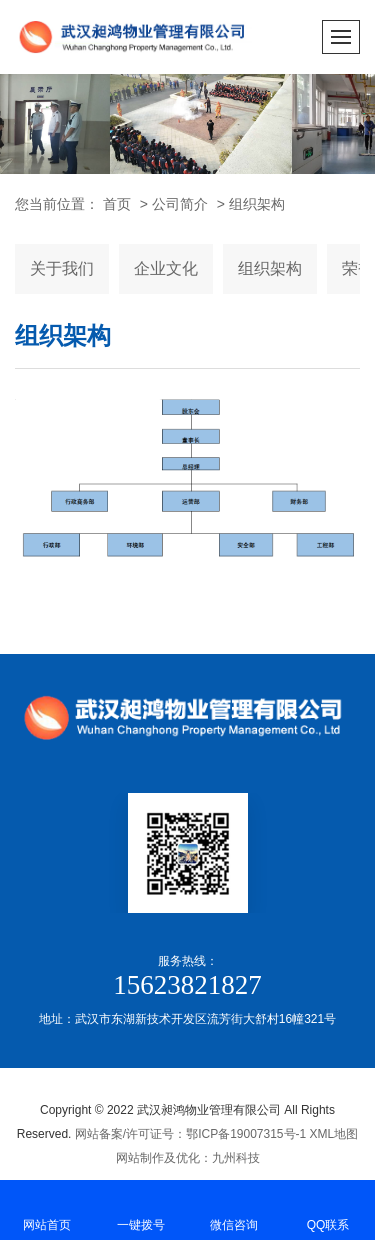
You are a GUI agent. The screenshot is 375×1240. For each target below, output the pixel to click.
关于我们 (62, 268)
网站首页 (47, 1208)
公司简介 (180, 204)
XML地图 (334, 1134)
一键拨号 (141, 1208)
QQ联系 (328, 1208)
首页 (117, 204)
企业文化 (166, 268)
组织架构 (257, 204)
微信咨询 (235, 1208)
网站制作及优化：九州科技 (188, 1158)
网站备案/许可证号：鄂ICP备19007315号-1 (190, 1134)
